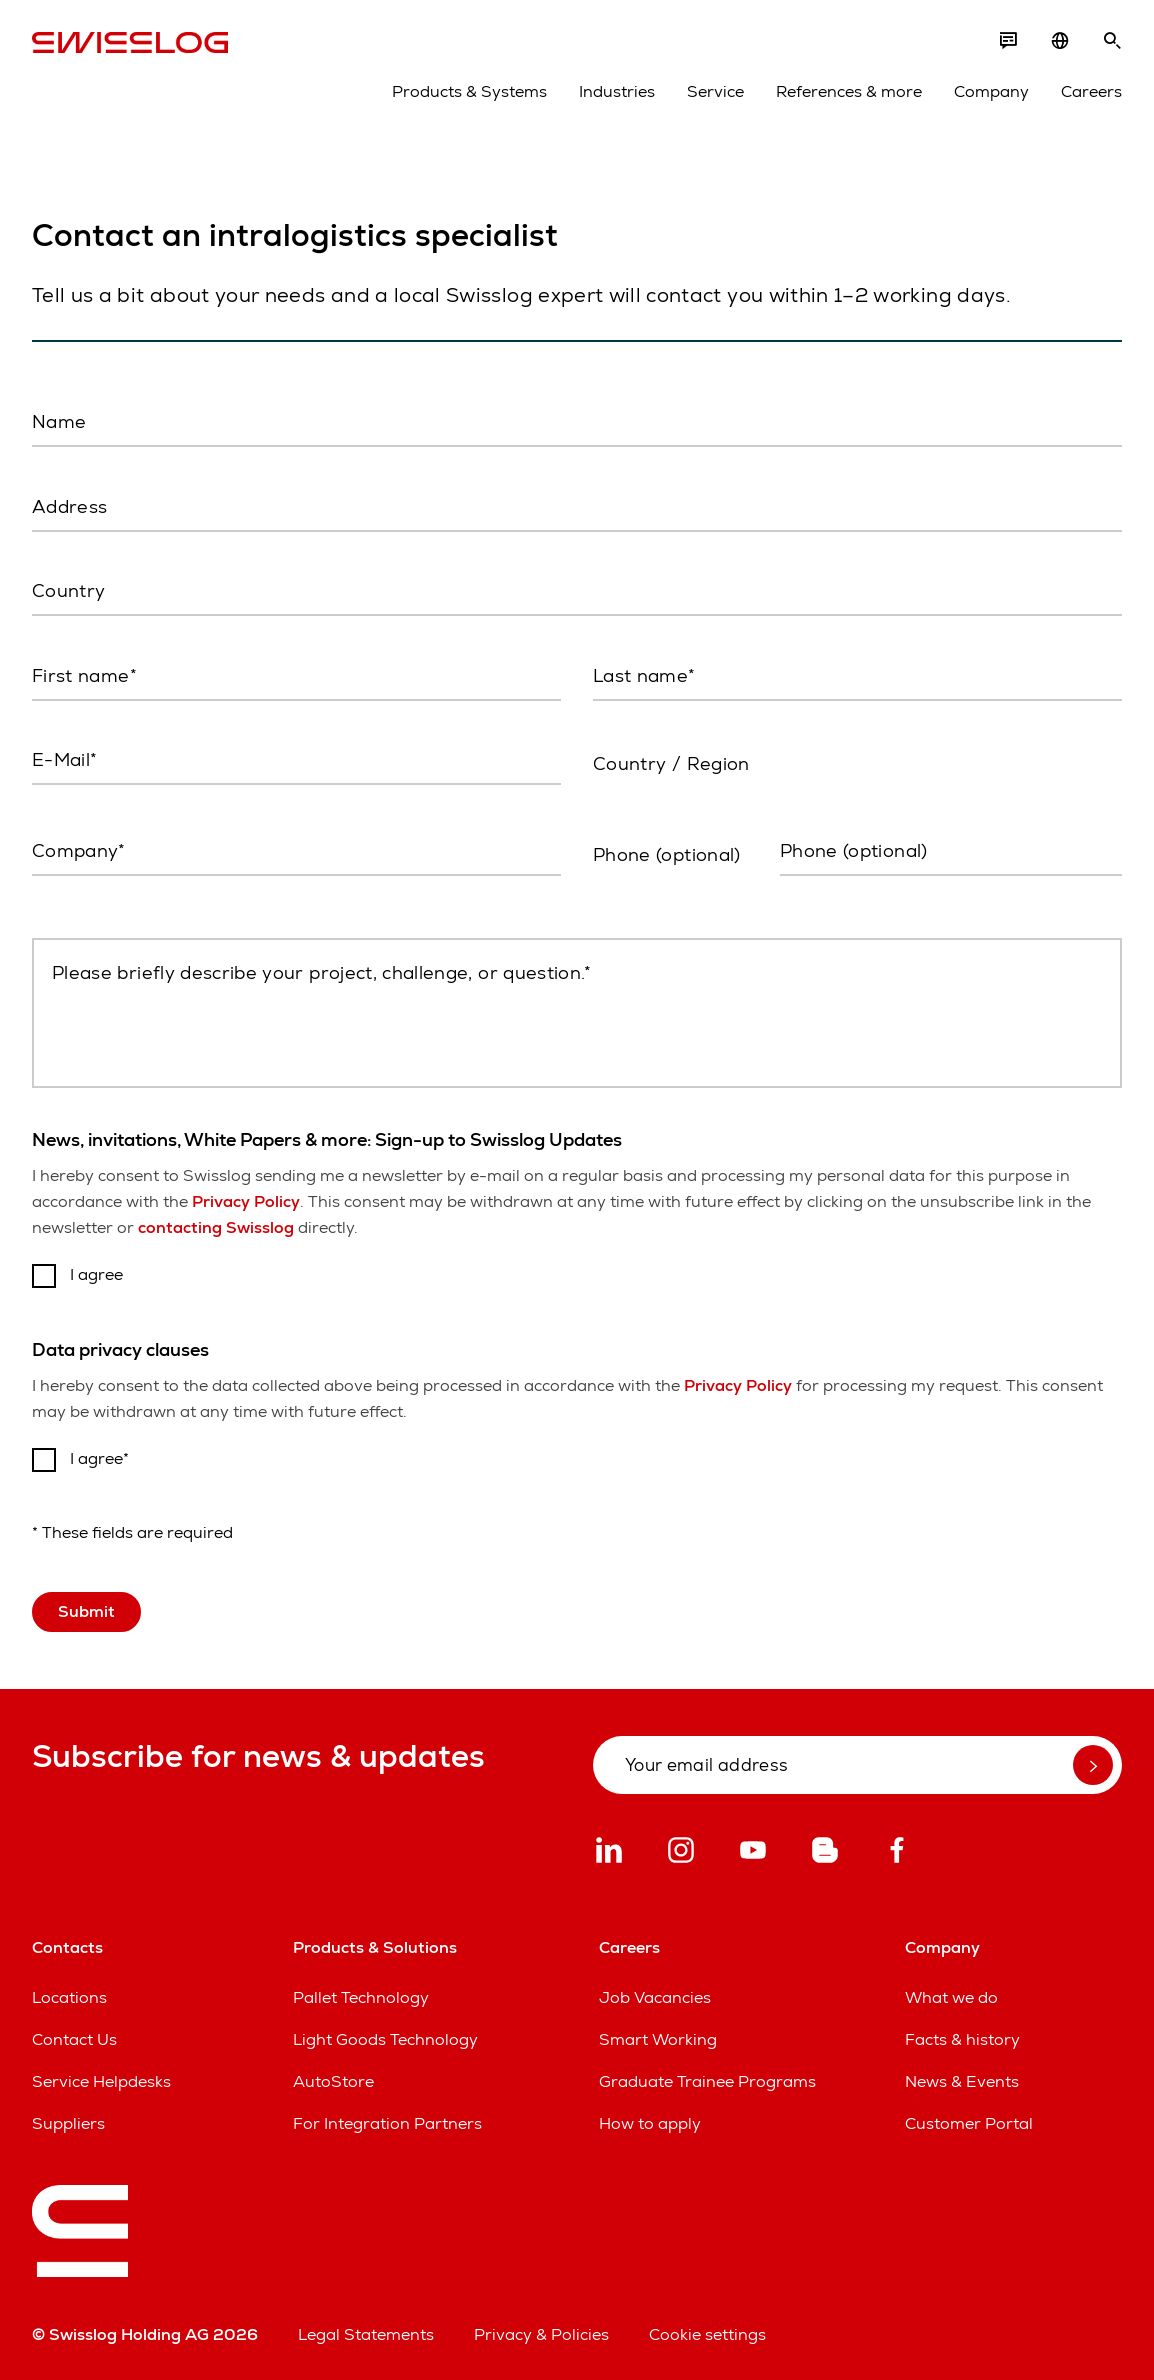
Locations (69, 1997)
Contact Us (74, 2039)
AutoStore (333, 2081)
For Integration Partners (387, 2123)
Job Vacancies (655, 1997)
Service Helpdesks (101, 2081)
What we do (951, 1997)
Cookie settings (707, 2334)
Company (991, 91)
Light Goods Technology (385, 2039)
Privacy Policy (246, 1201)
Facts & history (962, 2039)
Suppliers (68, 2123)
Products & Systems (469, 91)
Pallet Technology (361, 1997)
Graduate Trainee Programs (707, 2081)
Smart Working (658, 2039)
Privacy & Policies (541, 2334)
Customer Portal (969, 2123)
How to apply (650, 2123)
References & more (849, 91)
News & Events (962, 2081)
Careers (1091, 91)
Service (715, 91)
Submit (86, 1611)
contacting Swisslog (216, 1227)
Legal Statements (366, 2334)
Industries (617, 91)
